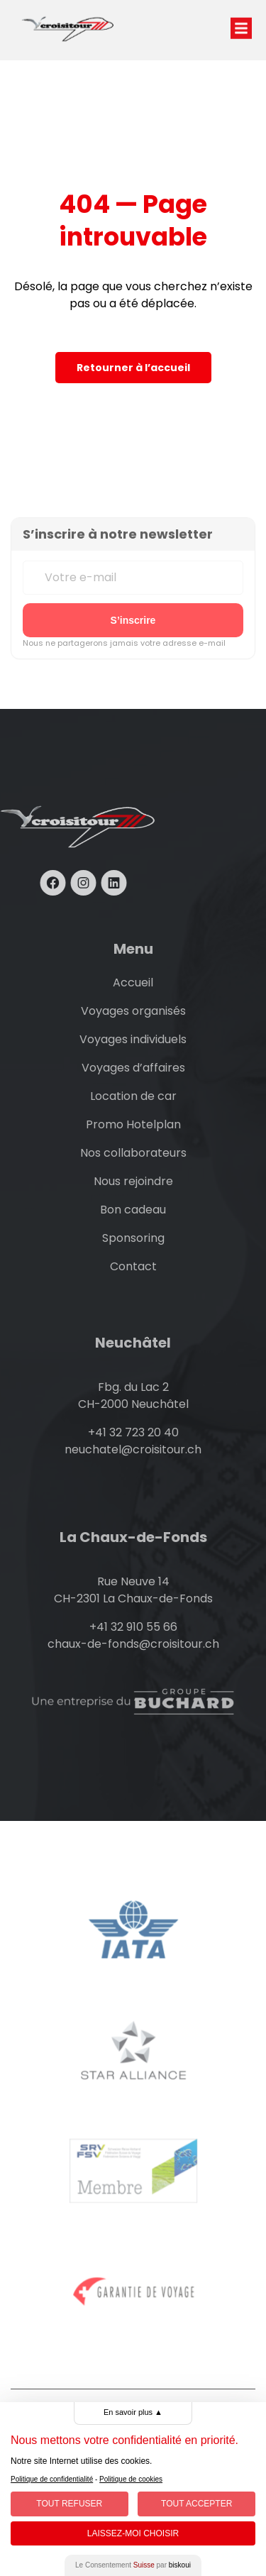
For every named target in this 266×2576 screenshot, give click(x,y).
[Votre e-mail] (133, 578)
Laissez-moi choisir (133, 2533)
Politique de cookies (130, 2479)
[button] (241, 14)
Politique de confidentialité (52, 2479)
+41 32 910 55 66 (133, 1627)
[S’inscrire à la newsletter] (133, 620)
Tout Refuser (69, 2504)
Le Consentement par (133, 2565)
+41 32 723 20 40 (133, 1432)
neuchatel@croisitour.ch (133, 1449)
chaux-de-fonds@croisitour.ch (133, 1644)
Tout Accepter (196, 2504)
